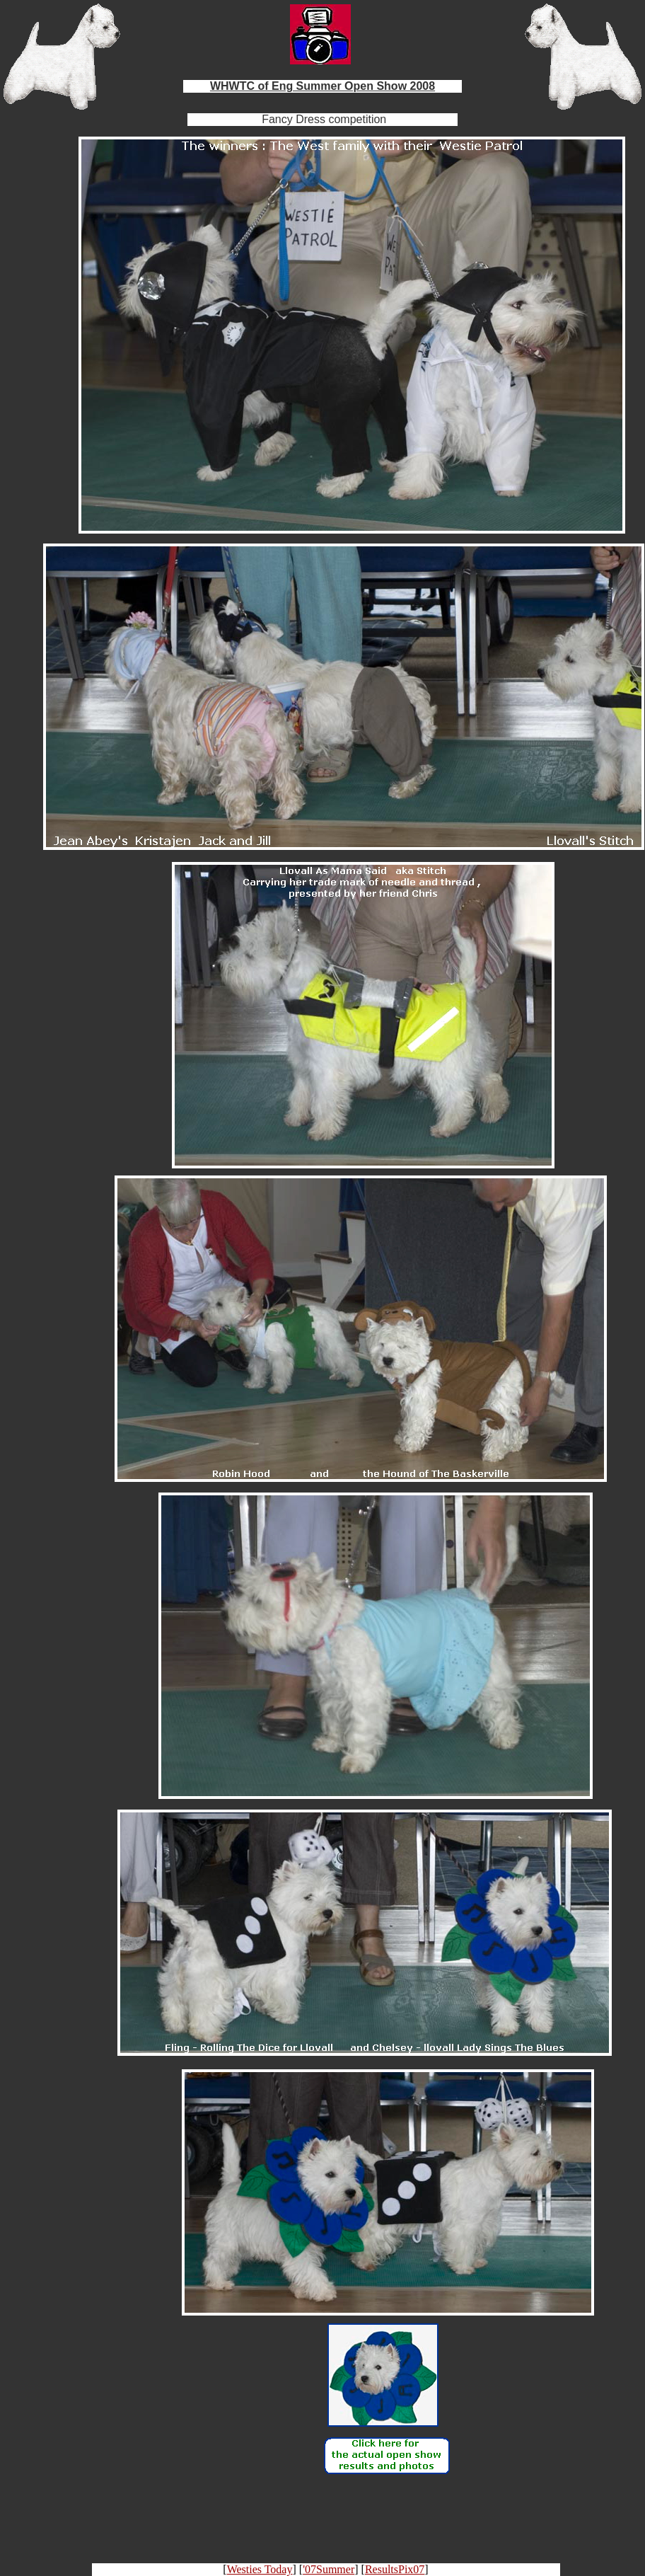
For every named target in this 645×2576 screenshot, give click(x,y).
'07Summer (328, 2569)
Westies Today (260, 2569)
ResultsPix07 (394, 2569)
